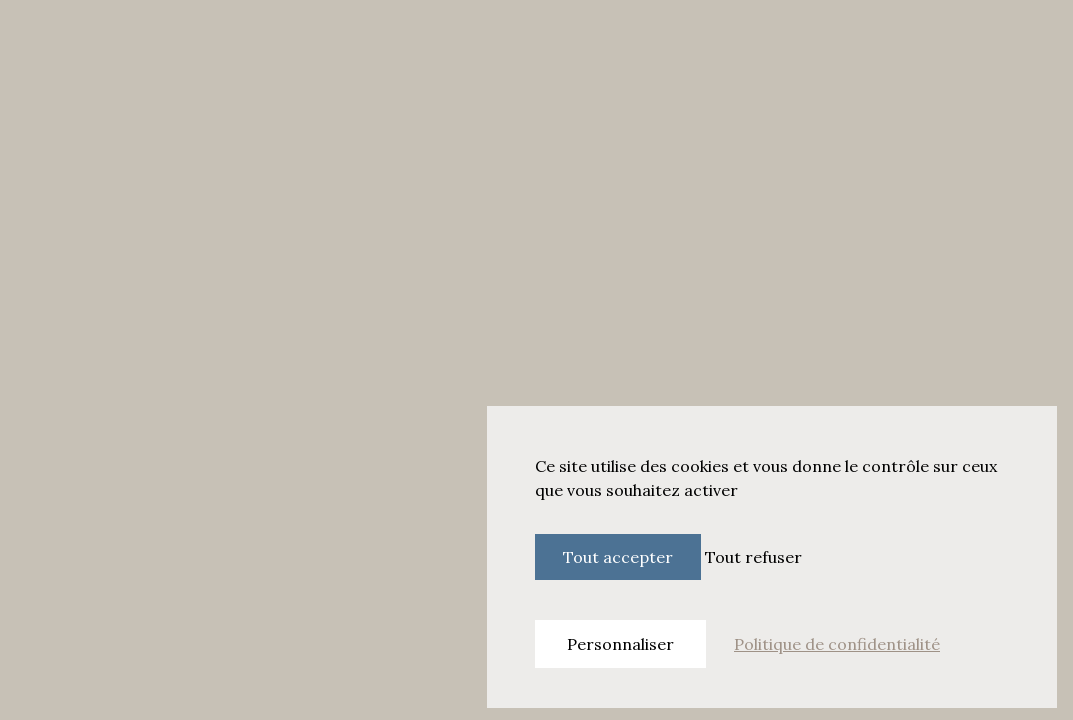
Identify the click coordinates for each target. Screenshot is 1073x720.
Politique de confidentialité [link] (837, 644)
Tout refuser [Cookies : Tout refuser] (753, 557)
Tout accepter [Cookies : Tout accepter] (618, 557)
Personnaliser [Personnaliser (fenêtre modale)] (620, 644)
